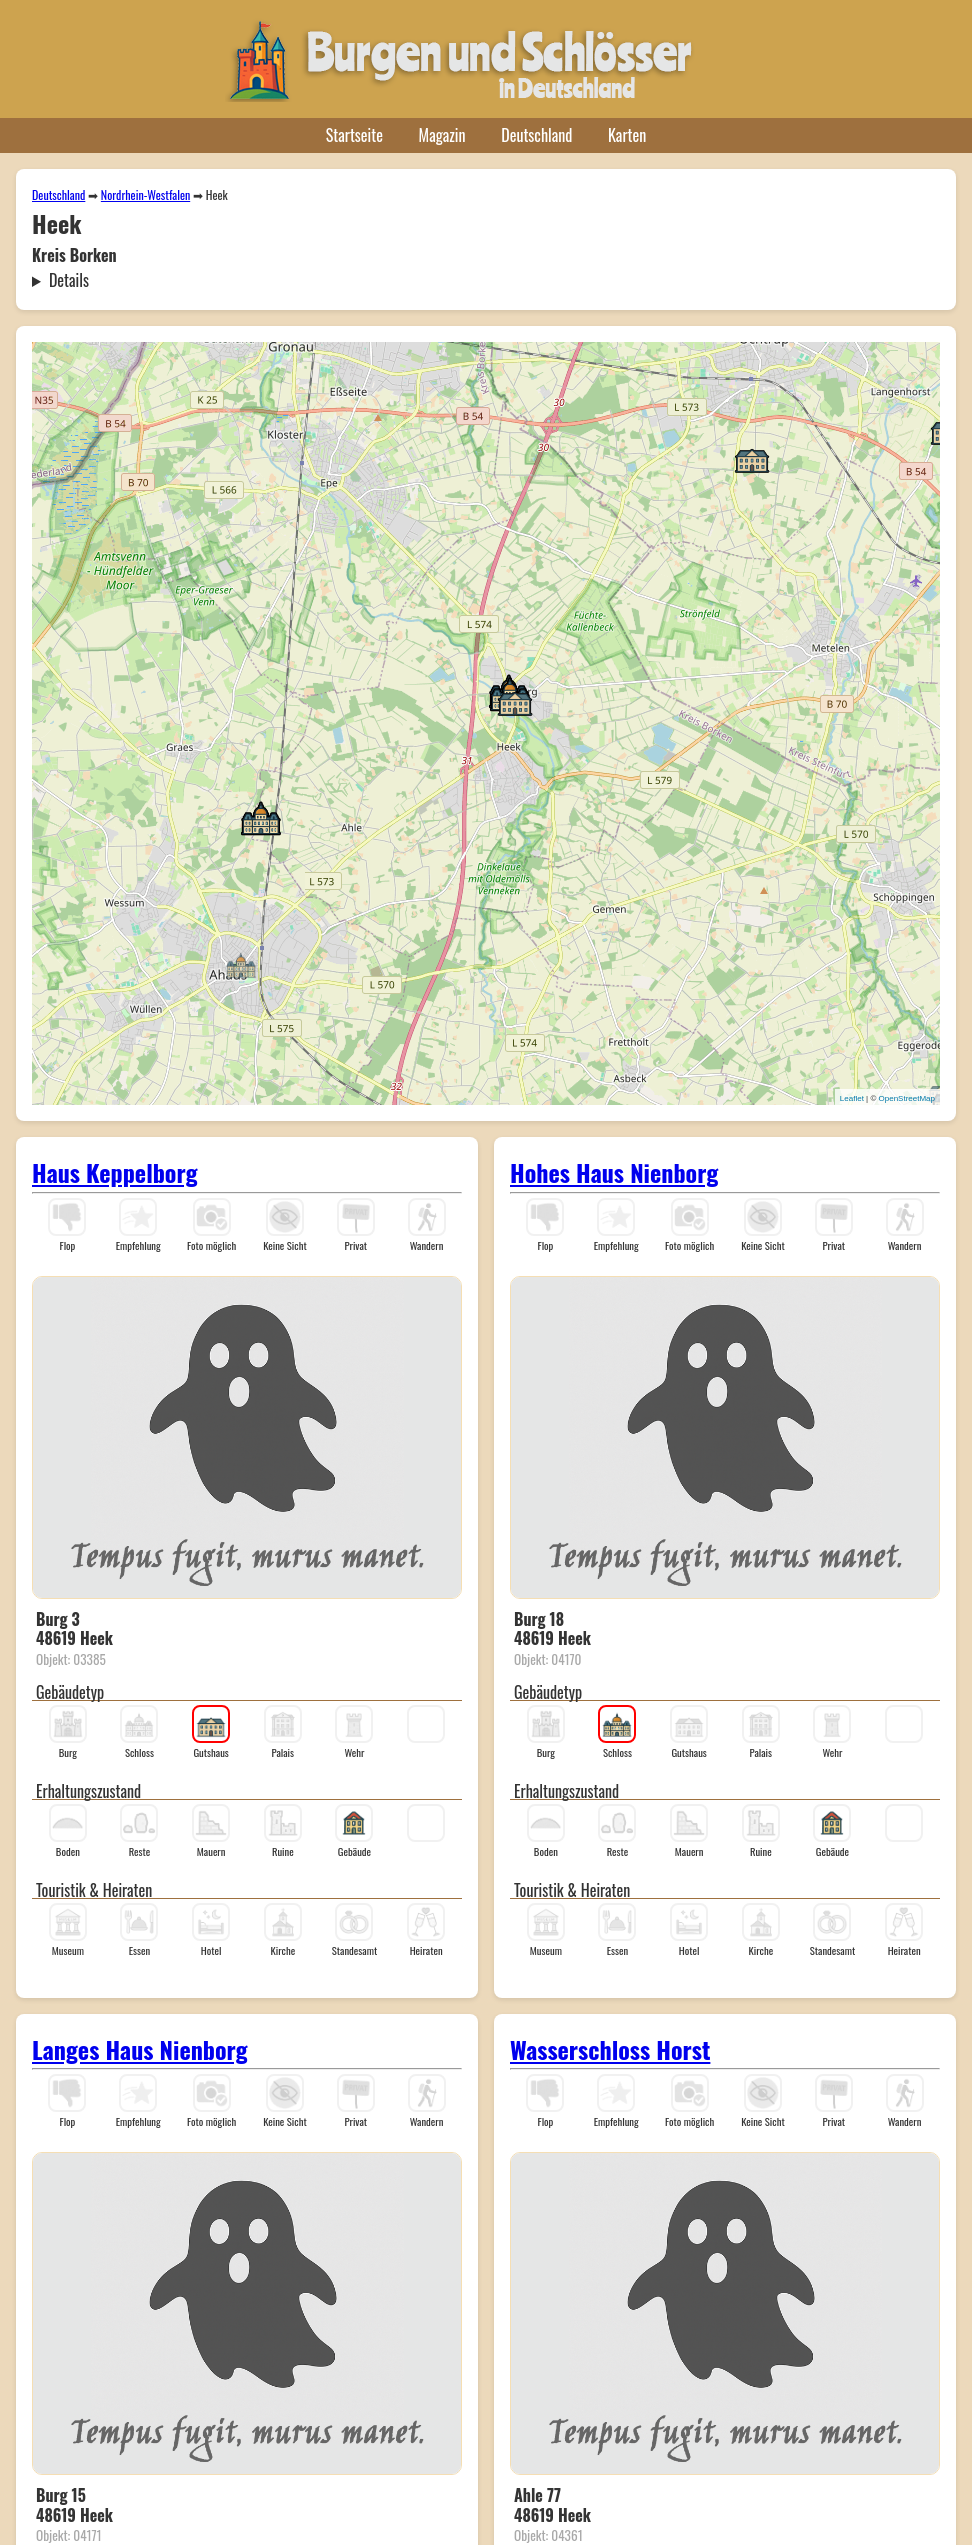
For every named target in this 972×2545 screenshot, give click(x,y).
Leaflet (852, 1098)
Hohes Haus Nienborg (614, 1172)
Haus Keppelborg (114, 1172)
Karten (627, 135)
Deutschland (536, 135)
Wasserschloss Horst (610, 2049)
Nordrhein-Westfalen (145, 194)
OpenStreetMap (907, 1098)
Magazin (442, 135)
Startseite (354, 135)
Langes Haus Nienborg (140, 2049)
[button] (241, 964)
